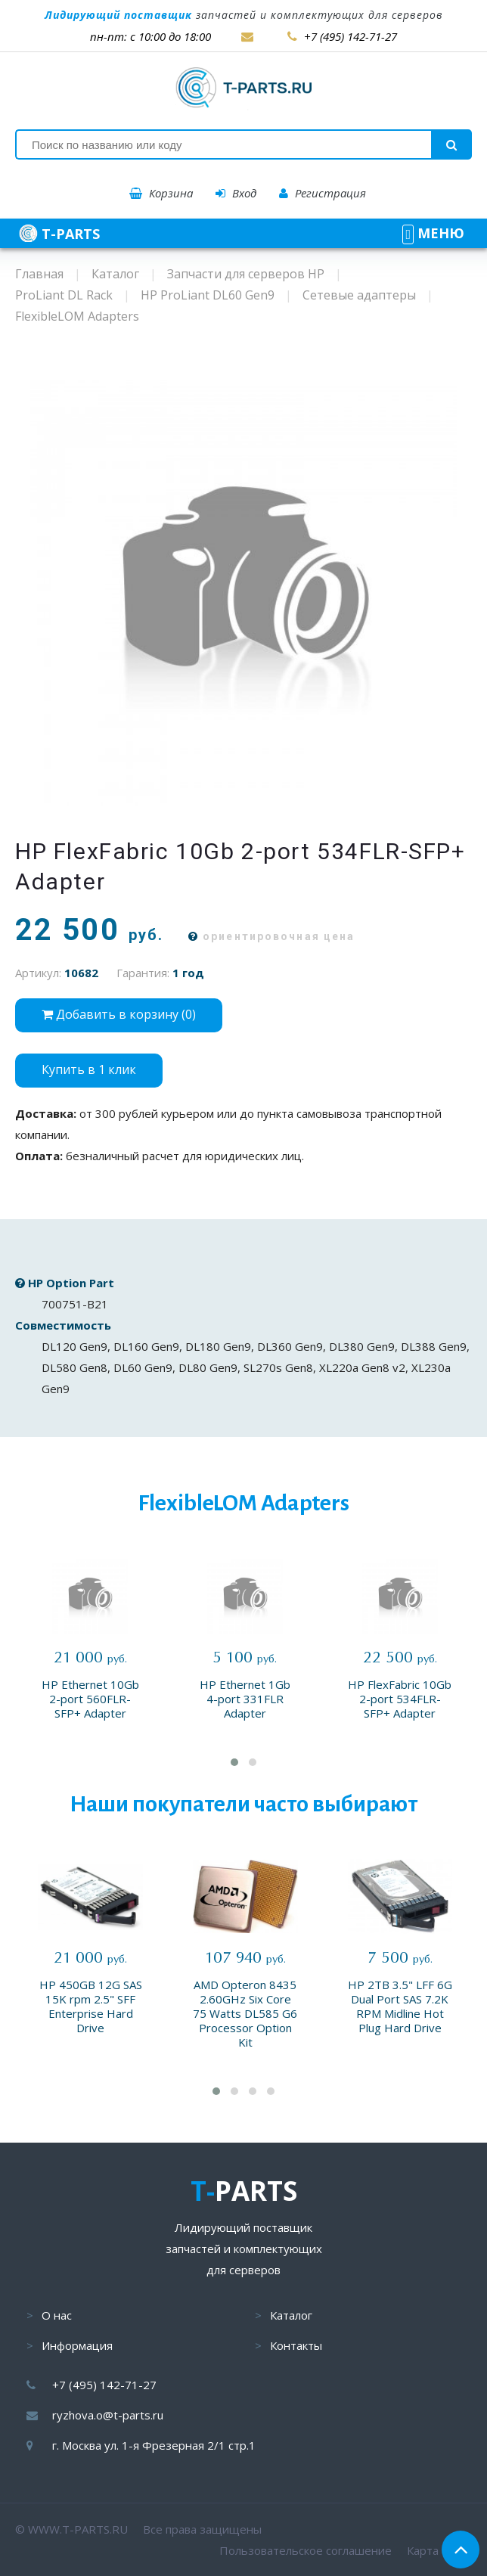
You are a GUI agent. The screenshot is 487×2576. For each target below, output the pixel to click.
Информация (77, 2345)
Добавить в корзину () (119, 1014)
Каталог (291, 2315)
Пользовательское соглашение (305, 2550)
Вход (236, 192)
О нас (57, 2315)
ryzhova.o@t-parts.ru (107, 2414)
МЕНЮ (433, 233)
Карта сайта (439, 2550)
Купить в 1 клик (89, 1069)
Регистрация (322, 192)
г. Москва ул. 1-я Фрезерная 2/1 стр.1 (154, 2445)
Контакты (296, 2345)
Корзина (161, 192)
